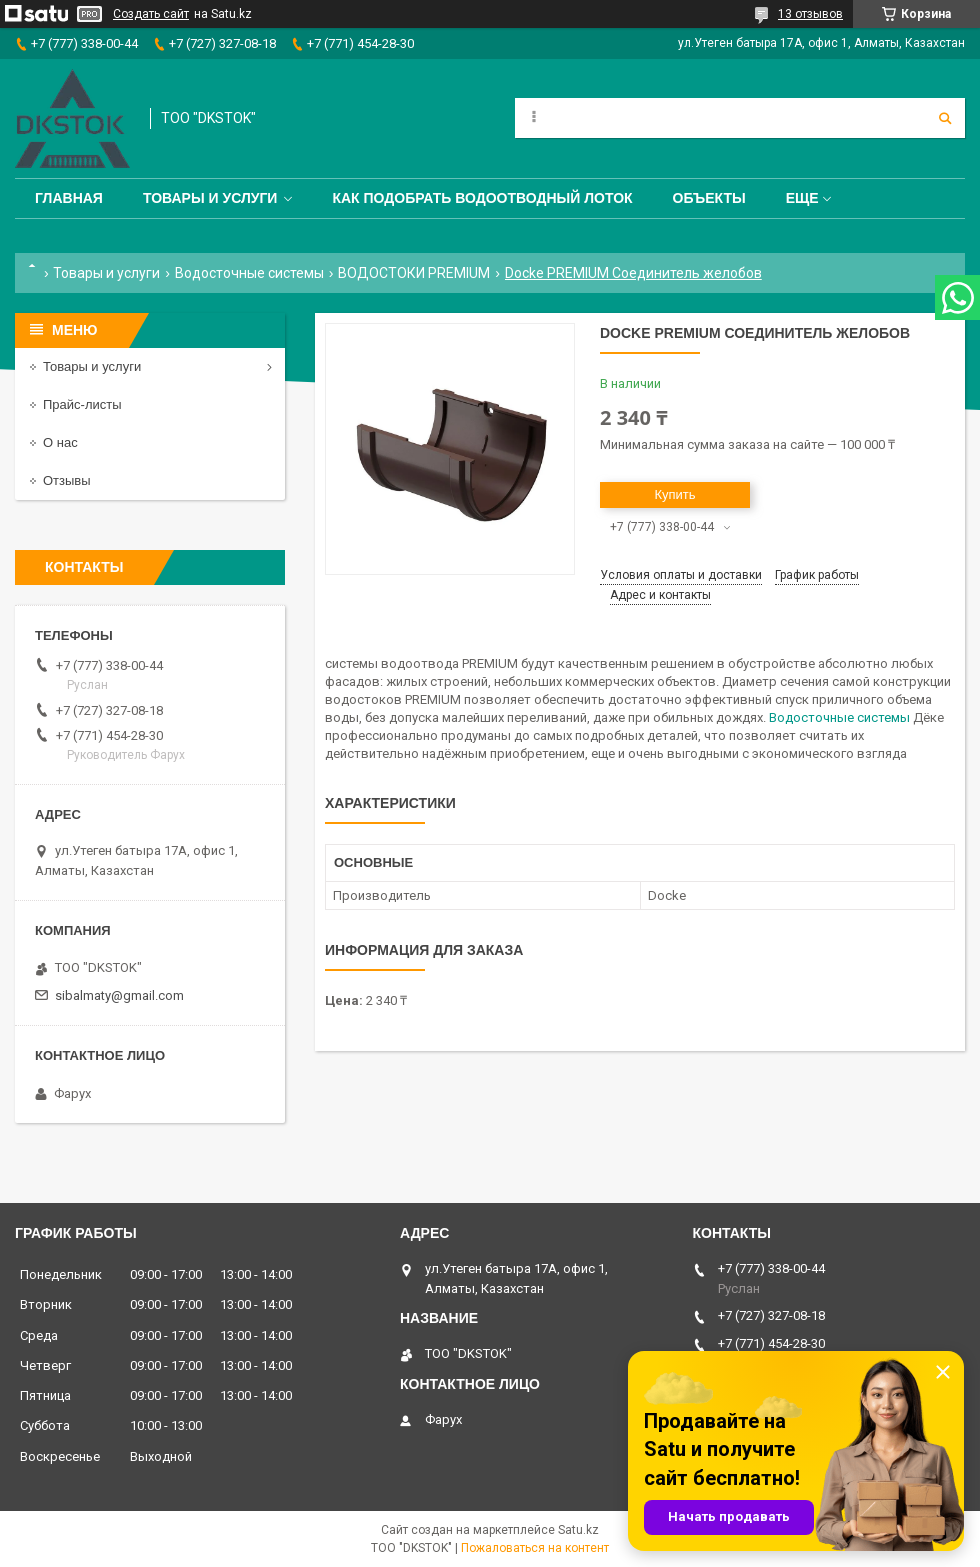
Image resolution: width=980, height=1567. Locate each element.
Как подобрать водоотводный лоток (482, 198)
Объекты (709, 198)
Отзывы (67, 480)
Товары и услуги (210, 198)
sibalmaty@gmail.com (119, 995)
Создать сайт (151, 14)
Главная (69, 198)
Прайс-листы (82, 404)
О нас (60, 442)
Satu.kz (578, 1530)
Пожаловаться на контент (535, 1548)
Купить (674, 494)
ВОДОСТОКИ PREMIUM (414, 273)
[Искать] (945, 118)
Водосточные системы (249, 273)
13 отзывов (810, 14)
